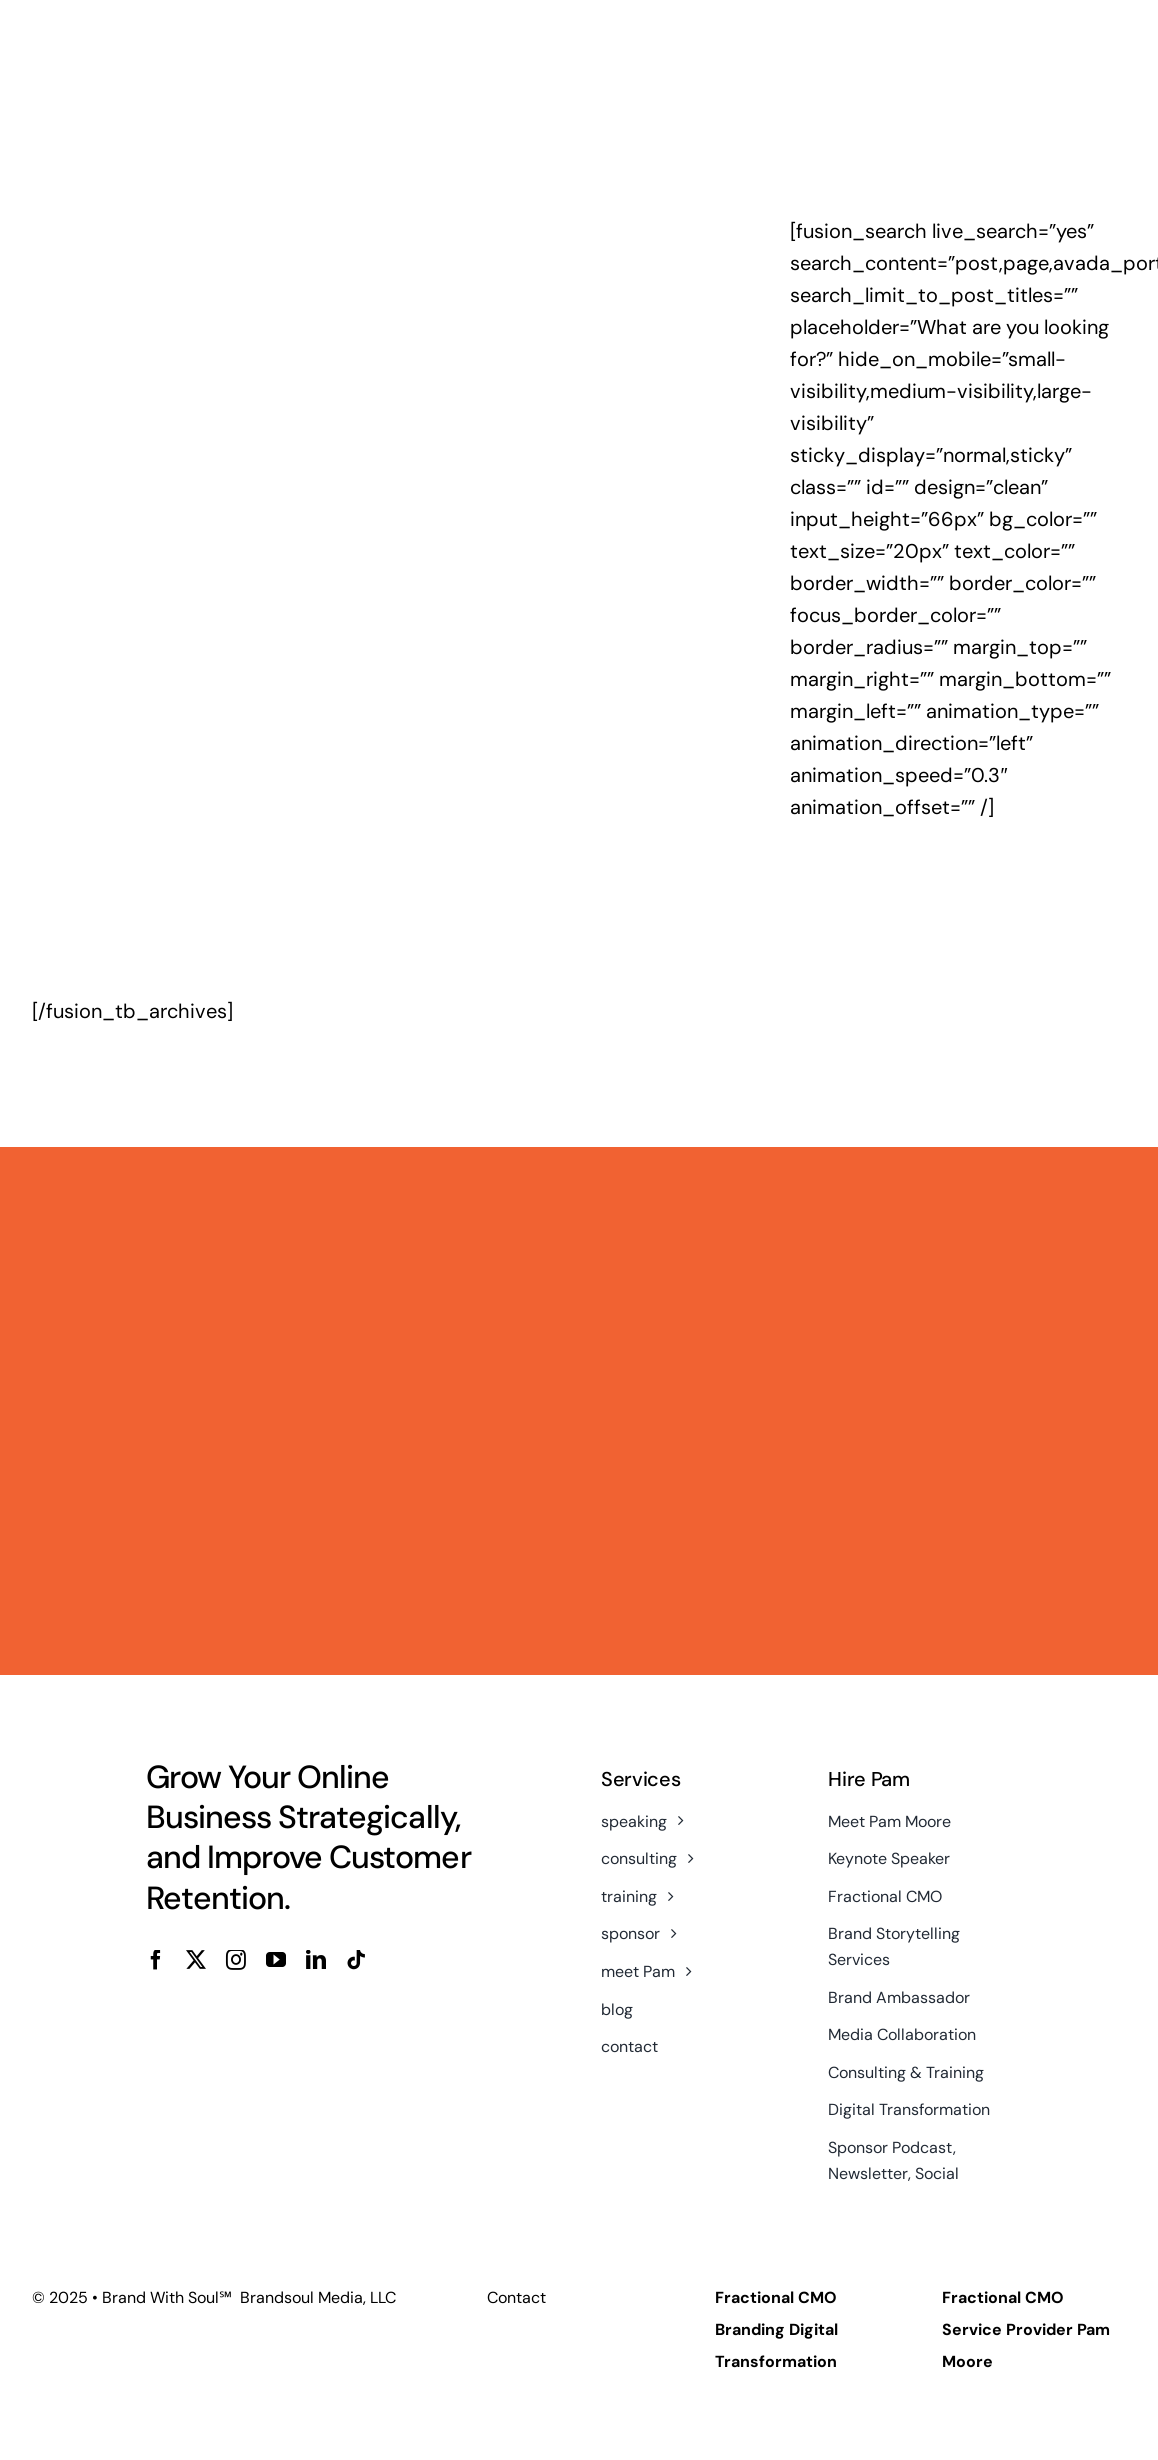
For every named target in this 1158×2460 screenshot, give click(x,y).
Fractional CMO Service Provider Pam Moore (1026, 2329)
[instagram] (236, 1960)
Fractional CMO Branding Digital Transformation (776, 2329)
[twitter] (196, 1960)
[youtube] (276, 1960)
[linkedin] (316, 1960)
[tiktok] (356, 1960)
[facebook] (156, 1960)
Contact (516, 2297)
